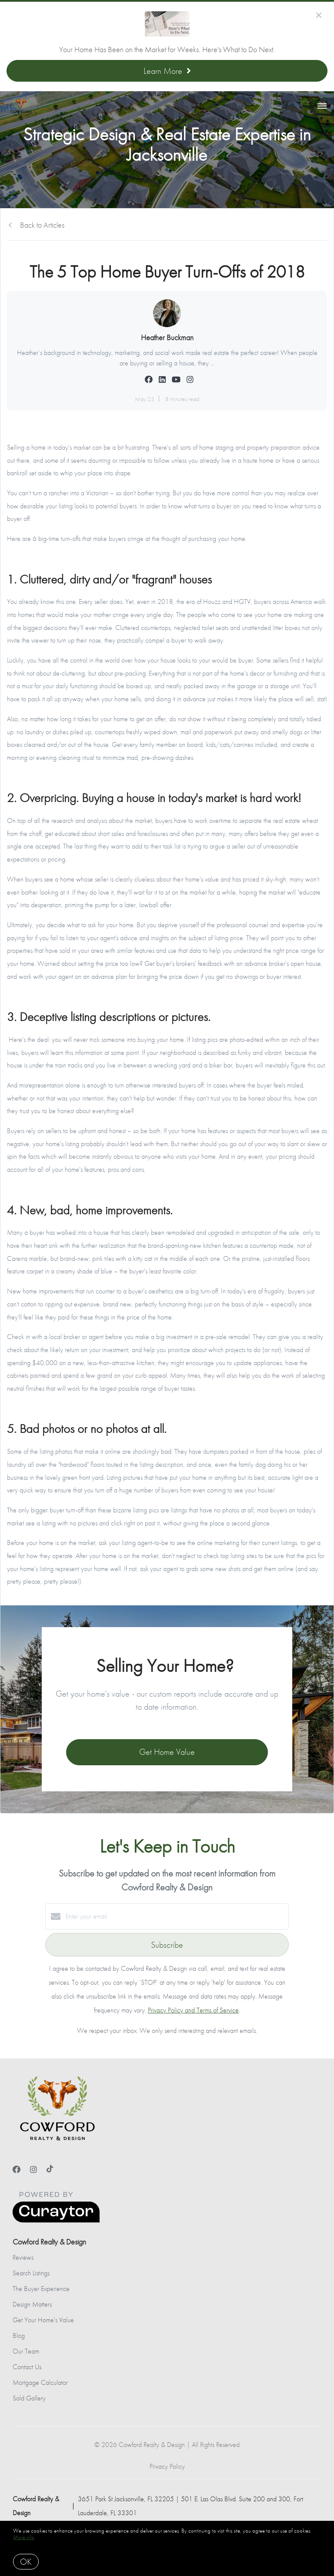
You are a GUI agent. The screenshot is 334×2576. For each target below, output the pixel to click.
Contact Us (27, 2366)
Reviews (23, 2257)
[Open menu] (322, 106)
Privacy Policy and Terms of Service (193, 2010)
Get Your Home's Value (43, 2319)
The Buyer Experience (41, 2288)
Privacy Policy (167, 2466)
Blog (19, 2335)
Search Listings (31, 2273)
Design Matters (32, 2304)
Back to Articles (42, 225)
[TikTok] (50, 2170)
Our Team (26, 2351)
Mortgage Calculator (40, 2382)
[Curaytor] (56, 2220)
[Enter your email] (176, 1916)
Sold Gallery (29, 2398)
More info (23, 2537)
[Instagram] (33, 2170)
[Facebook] (16, 2170)
